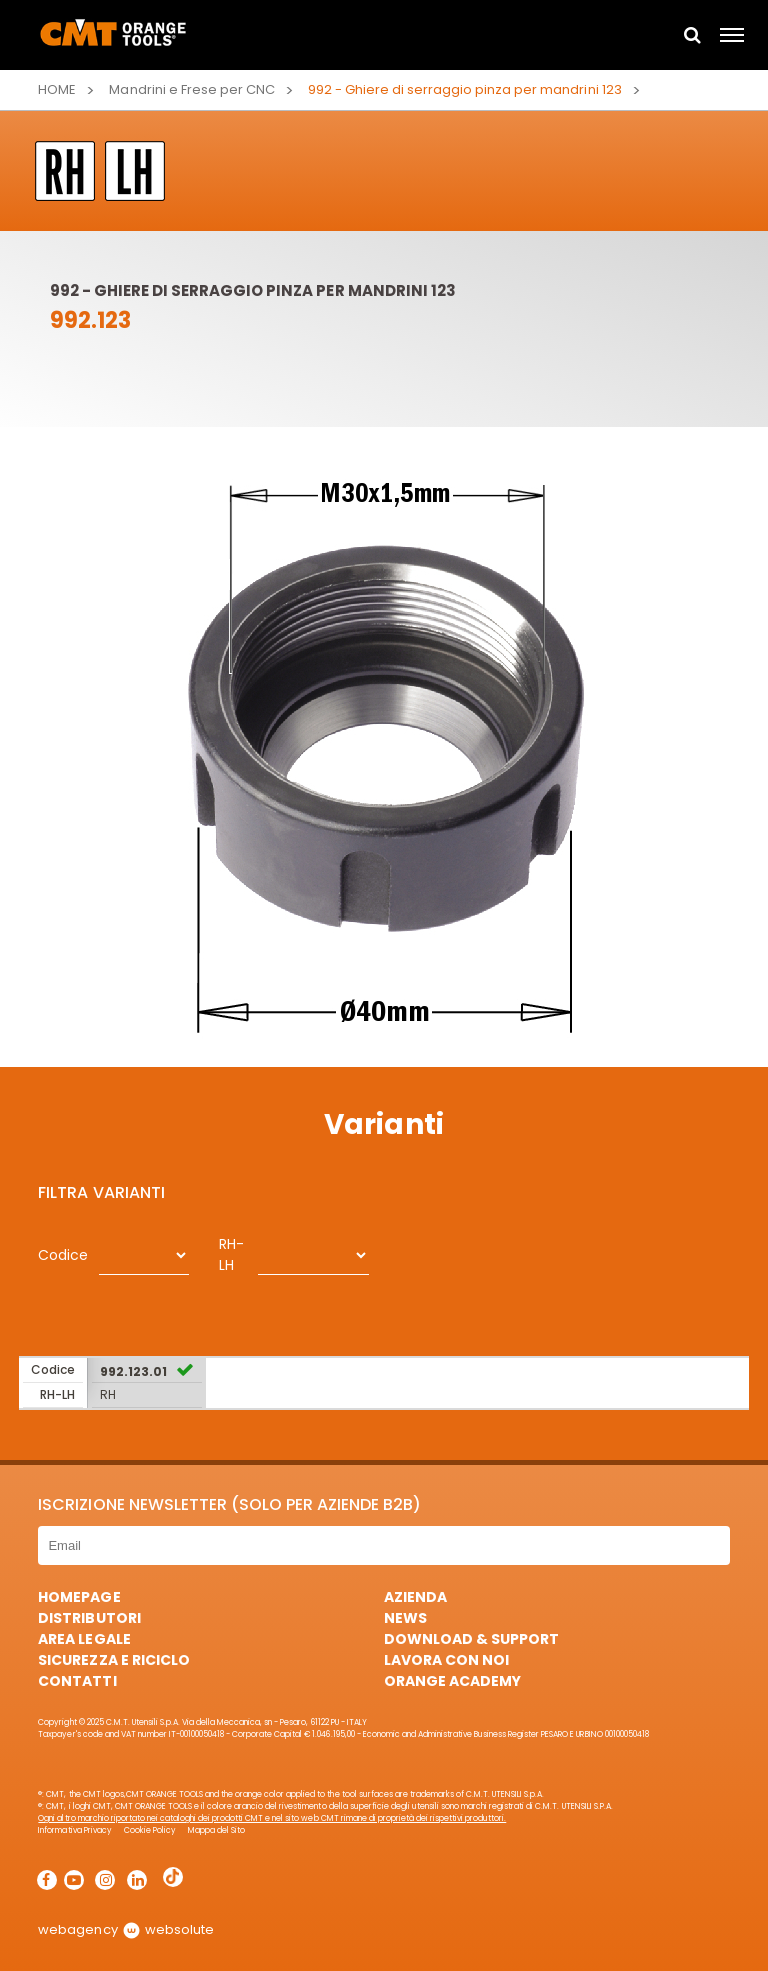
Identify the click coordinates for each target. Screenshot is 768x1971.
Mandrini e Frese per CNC (191, 89)
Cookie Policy (150, 1830)
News (405, 1618)
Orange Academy (452, 1681)
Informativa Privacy (74, 1830)
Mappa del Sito (216, 1830)
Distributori (89, 1618)
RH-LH (231, 1254)
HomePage (79, 1597)
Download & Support (471, 1639)
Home (57, 89)
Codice (63, 1255)
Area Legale (84, 1639)
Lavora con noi (446, 1660)
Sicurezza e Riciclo (113, 1660)
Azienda (415, 1597)
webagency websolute (125, 1929)
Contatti (77, 1681)
